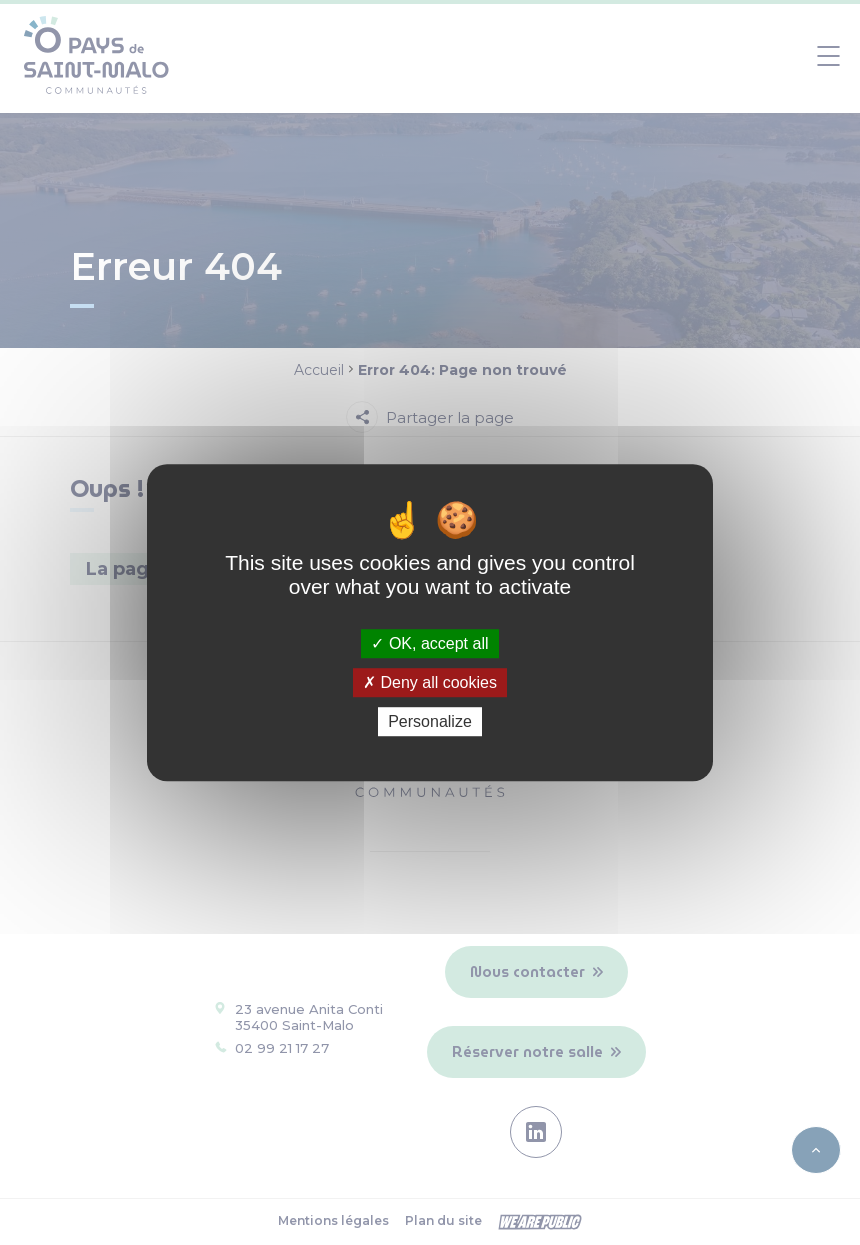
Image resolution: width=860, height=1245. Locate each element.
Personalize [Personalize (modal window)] (430, 721)
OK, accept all (429, 643)
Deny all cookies (430, 682)
